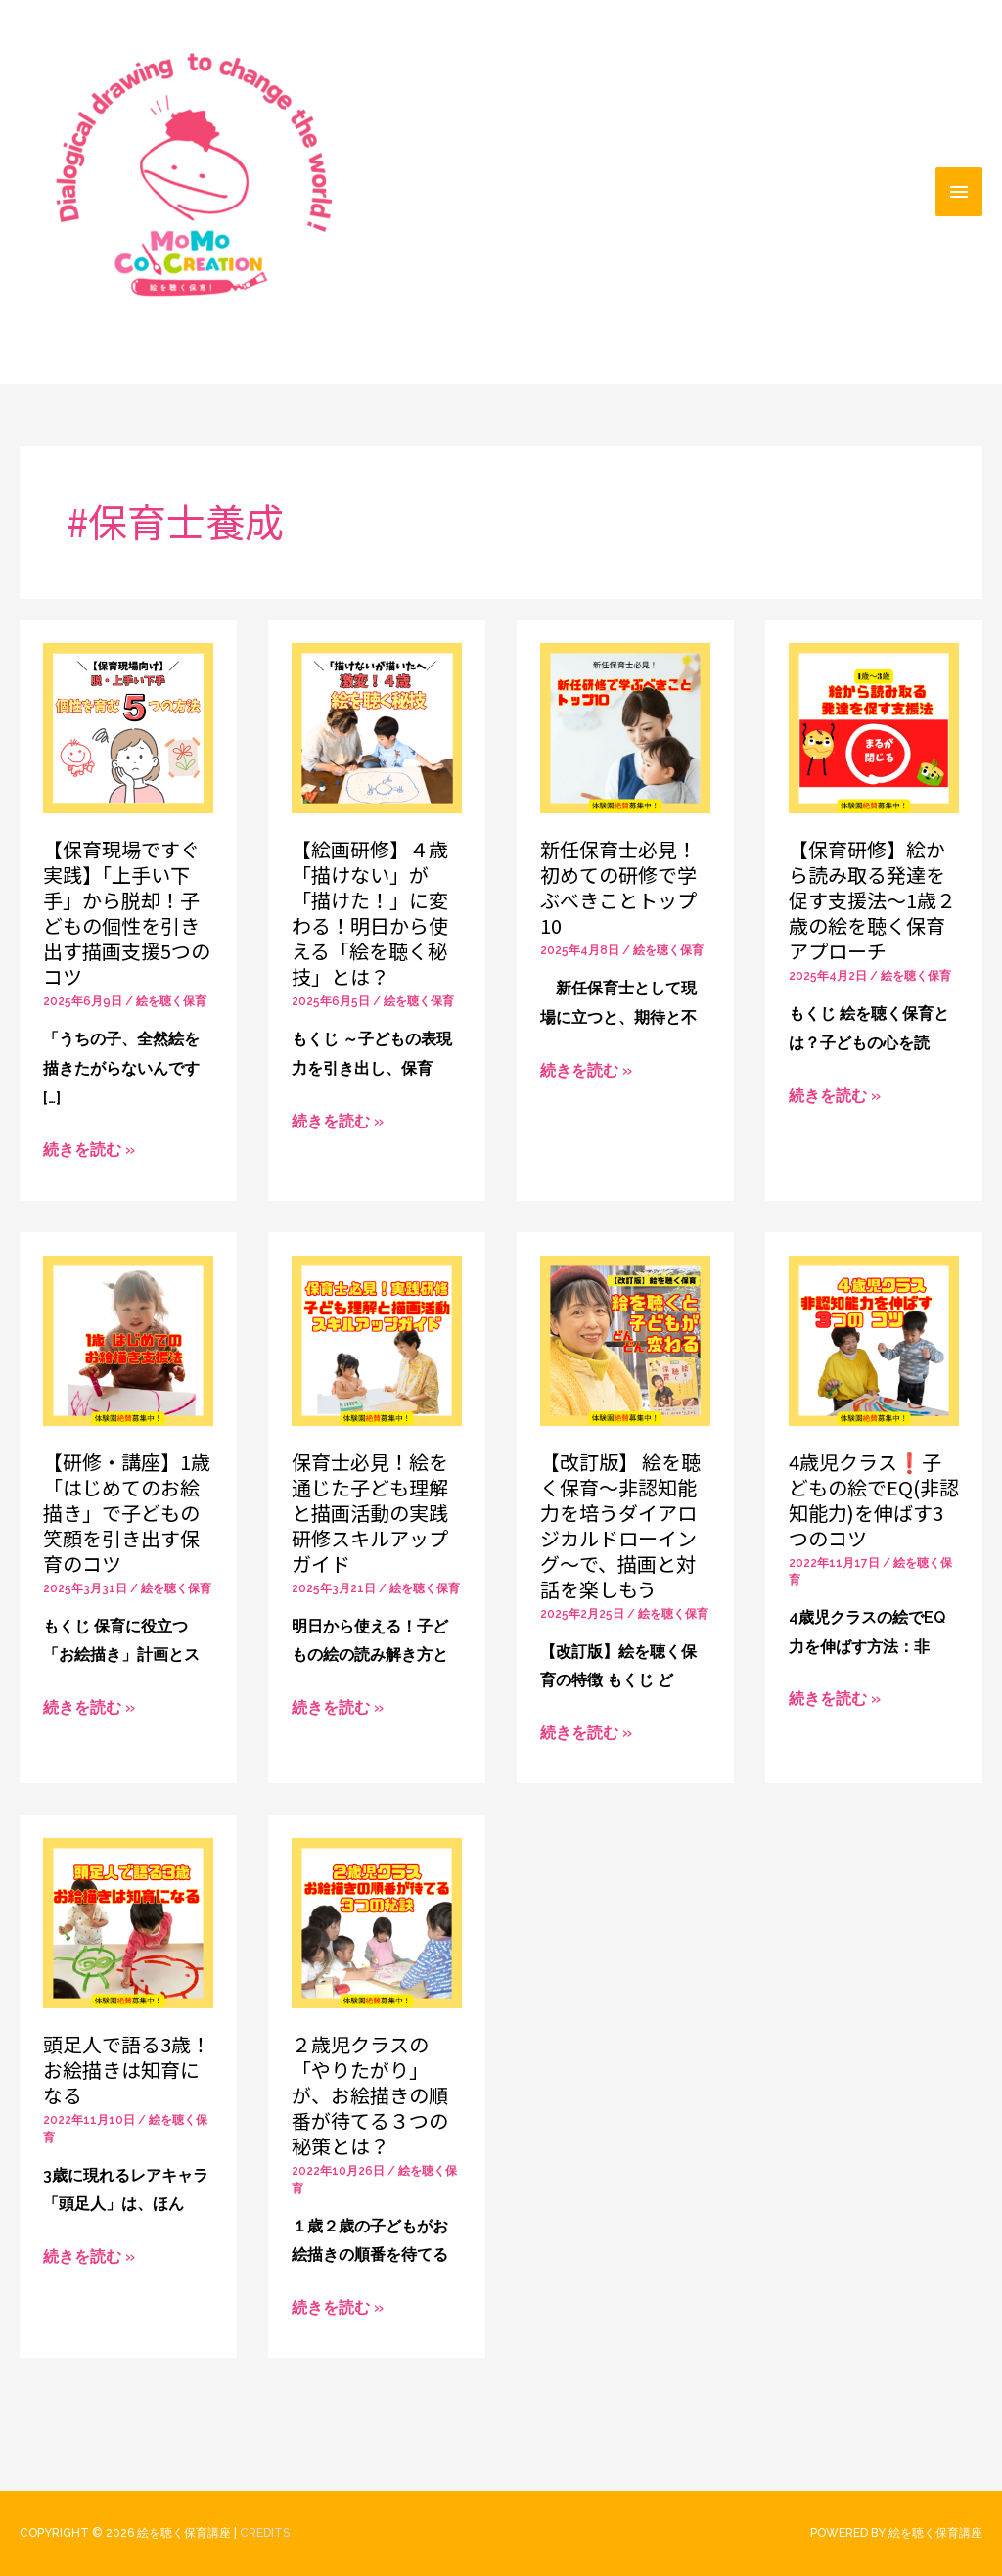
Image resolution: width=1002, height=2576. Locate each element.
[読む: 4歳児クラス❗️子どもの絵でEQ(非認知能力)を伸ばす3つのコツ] (874, 1339)
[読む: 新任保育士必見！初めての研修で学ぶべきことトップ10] (625, 726)
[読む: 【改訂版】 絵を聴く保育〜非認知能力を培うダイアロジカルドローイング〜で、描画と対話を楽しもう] (625, 1339)
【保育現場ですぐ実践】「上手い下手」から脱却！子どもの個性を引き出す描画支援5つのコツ (126, 912)
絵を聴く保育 (171, 1001)
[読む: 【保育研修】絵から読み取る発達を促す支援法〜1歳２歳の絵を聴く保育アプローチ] (874, 726)
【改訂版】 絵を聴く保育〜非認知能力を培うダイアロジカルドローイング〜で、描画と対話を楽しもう (620, 1525)
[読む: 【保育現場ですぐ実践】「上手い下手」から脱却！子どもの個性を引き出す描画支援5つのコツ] (128, 726)
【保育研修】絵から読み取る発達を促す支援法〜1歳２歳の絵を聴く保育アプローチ (872, 900)
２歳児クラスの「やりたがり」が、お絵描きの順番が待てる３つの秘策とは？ (370, 2095)
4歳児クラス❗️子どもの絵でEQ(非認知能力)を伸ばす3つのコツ (874, 1500)
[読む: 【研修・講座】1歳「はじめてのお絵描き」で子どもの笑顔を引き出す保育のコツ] (128, 1339)
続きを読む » (89, 1150)
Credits (265, 2533)
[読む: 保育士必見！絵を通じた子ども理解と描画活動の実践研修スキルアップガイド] (377, 1339)
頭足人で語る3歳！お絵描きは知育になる (126, 2069)
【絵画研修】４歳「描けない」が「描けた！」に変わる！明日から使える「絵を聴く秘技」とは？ (370, 912)
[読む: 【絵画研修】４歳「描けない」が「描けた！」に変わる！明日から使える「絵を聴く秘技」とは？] (377, 726)
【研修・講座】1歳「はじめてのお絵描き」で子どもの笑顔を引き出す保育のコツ (126, 1513)
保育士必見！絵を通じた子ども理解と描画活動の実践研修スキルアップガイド (370, 1513)
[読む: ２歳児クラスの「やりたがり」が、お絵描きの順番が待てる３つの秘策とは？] (377, 1922)
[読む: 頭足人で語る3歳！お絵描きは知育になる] (128, 1922)
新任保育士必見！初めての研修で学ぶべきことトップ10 (618, 887)
